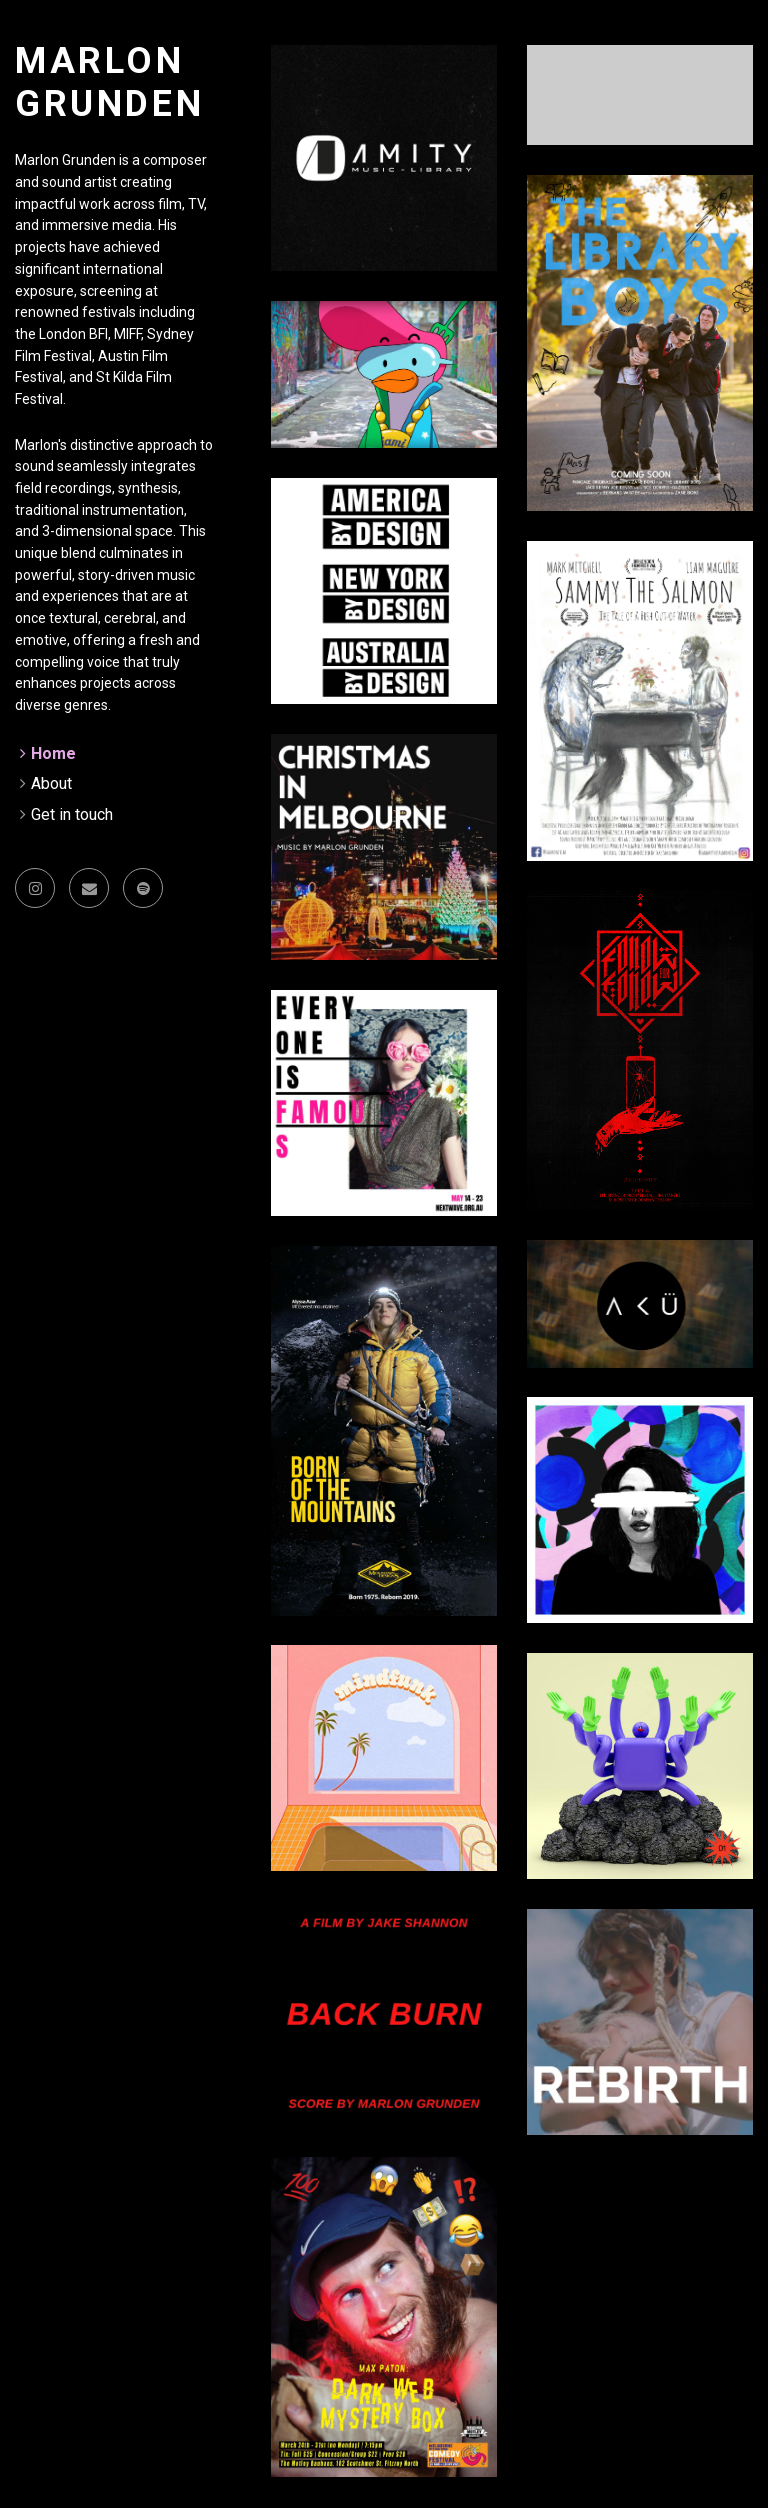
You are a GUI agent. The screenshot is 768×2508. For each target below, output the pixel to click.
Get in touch (72, 814)
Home (53, 753)
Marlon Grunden (109, 82)
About (51, 783)
